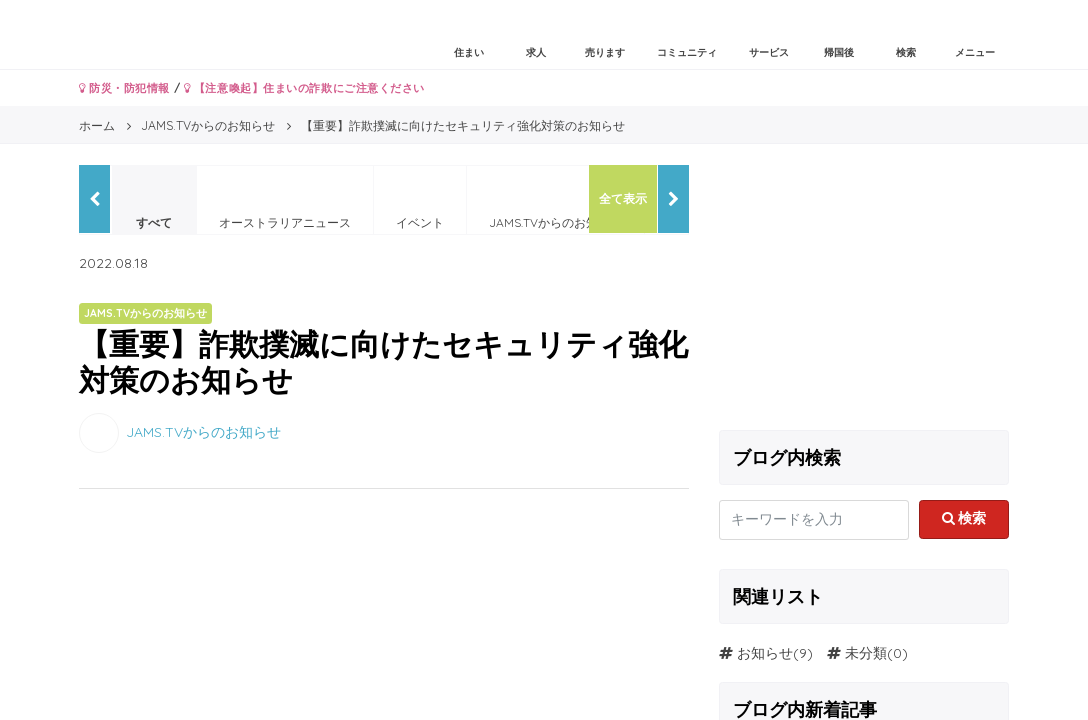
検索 (964, 518)
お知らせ (765, 653)
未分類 (866, 653)
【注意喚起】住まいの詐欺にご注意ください (304, 88)
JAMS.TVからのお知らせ (203, 431)
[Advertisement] (864, 290)
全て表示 (623, 198)
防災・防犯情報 (124, 88)
